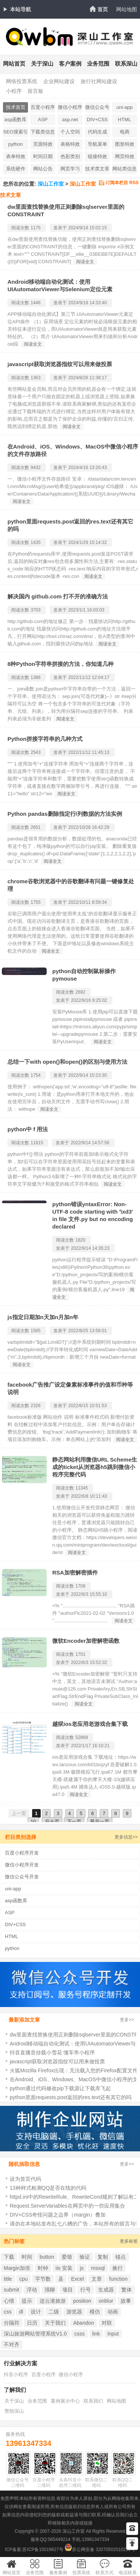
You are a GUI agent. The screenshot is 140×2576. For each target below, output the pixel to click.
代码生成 (97, 132)
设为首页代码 (25, 2179)
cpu (23, 2279)
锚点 (120, 2257)
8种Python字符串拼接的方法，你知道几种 (60, 664)
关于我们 (55, 2323)
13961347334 (28, 2443)
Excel (77, 2279)
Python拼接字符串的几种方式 (45, 739)
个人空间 (70, 132)
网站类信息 (124, 169)
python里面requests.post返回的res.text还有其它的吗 (70, 2097)
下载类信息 (43, 132)
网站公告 (43, 169)
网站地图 (126, 9)
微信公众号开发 (97, 108)
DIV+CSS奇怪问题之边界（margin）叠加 (58, 2215)
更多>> (127, 2019)
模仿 (95, 2312)
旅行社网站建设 (99, 81)
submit (11, 2290)
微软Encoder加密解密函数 (85, 1641)
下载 (9, 2257)
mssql (98, 2268)
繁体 (126, 2290)
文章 (96, 2279)
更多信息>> (126, 1837)
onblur (106, 2301)
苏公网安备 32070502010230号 (100, 2549)
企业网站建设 (59, 81)
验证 (85, 2257)
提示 (27, 2301)
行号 (85, 2290)
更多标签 (129, 2241)
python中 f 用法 (27, 1129)
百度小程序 (43, 2374)
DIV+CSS (97, 119)
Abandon (83, 2323)
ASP (42, 119)
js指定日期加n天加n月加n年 (42, 1317)
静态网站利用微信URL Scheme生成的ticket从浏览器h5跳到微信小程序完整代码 (94, 1467)
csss (79, 2334)
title (8, 2279)
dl (21, 2312)
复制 (102, 2257)
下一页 (74, 1821)
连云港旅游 (53, 2301)
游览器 (74, 2312)
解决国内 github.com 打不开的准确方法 (57, 596)
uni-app (124, 107)
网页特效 (124, 156)
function (118, 2279)
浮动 (32, 2290)
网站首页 (14, 63)
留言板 (35, 91)
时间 (27, 2257)
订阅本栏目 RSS (122, 182)
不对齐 (11, 2344)
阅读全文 (85, 261)
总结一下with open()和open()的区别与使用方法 (67, 1062)
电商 (125, 132)
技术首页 (15, 107)
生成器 (106, 2290)
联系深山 (126, 63)
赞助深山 (14, 2411)
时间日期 (43, 156)
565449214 (59, 2539)
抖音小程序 (16, 2374)
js (82, 2268)
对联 (107, 2323)
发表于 (60, 227)
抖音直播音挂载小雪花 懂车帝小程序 (52, 2053)
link (96, 2334)
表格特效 (70, 144)
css (8, 2312)
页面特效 (43, 144)
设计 (36, 2312)
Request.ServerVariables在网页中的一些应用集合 (67, 2206)
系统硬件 (15, 169)
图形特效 (124, 144)
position (82, 2301)
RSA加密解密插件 (75, 1572)
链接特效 (97, 156)
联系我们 (93, 2401)
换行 (117, 2268)
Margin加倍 (17, 2268)
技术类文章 (97, 169)
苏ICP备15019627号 (42, 2549)
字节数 (43, 2279)
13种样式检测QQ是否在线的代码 (48, 2188)
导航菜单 (97, 144)
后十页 (52, 1821)
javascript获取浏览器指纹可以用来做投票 (59, 364)
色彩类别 (70, 156)
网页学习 (70, 169)
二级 (54, 2312)
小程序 (14, 91)
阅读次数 (20, 227)
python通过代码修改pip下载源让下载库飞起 (60, 2088)
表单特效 (15, 156)
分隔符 (11, 2323)
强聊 (49, 2290)
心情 (9, 2301)
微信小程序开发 (70, 108)
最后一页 (99, 1821)
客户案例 (70, 63)
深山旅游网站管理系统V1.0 (35, 2334)
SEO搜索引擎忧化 (15, 133)
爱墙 (67, 2257)
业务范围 (98, 63)
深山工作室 (51, 184)
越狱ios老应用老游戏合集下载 (90, 1724)
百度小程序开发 (43, 108)
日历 (32, 2323)
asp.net (70, 119)
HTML (124, 119)
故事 (126, 2301)
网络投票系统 (21, 81)
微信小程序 (71, 2374)
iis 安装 (64, 2268)
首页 (102, 9)
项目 (67, 2290)
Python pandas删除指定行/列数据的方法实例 (64, 814)
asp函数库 (15, 119)
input (113, 2334)
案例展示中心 (65, 2401)
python (15, 144)
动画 (113, 2312)
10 (33, 1821)
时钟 (43, 2268)
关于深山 (42, 63)
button (47, 2257)
